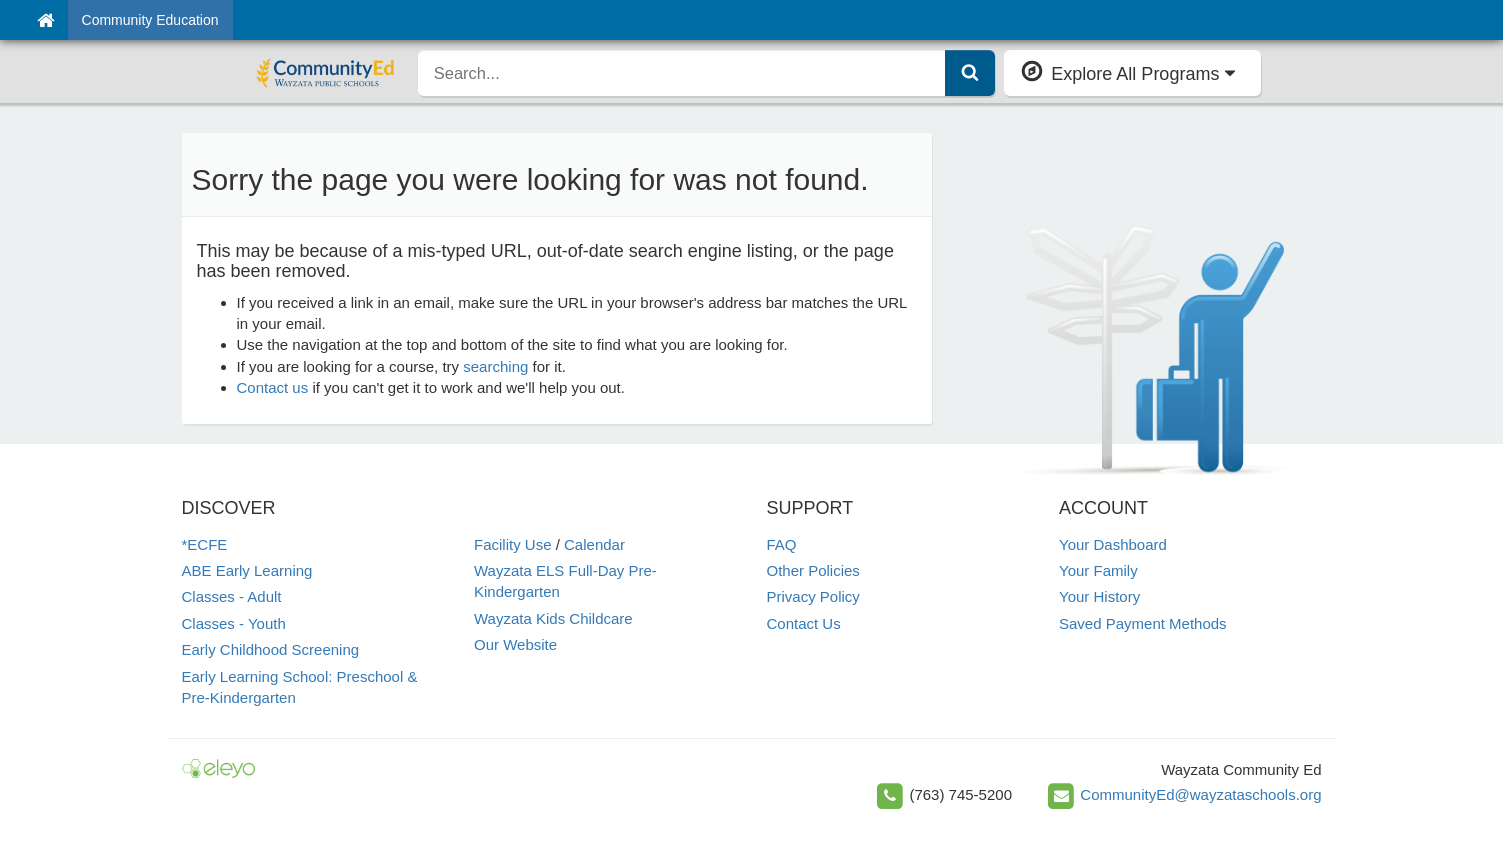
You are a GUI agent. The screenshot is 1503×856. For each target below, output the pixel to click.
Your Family (1098, 570)
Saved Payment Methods (1143, 623)
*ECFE (205, 544)
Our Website (515, 644)
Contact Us (804, 623)
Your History (1099, 596)
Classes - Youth (234, 623)
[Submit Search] (970, 73)
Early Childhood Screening (271, 649)
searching (495, 366)
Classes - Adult (232, 596)
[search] (682, 73)
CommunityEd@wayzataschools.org (1200, 794)
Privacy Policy (813, 596)
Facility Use (513, 544)
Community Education (150, 20)
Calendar (594, 544)
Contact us (273, 387)
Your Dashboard (1113, 544)
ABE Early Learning (247, 570)
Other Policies (813, 570)
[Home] (45, 20)
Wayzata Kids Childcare (553, 618)
